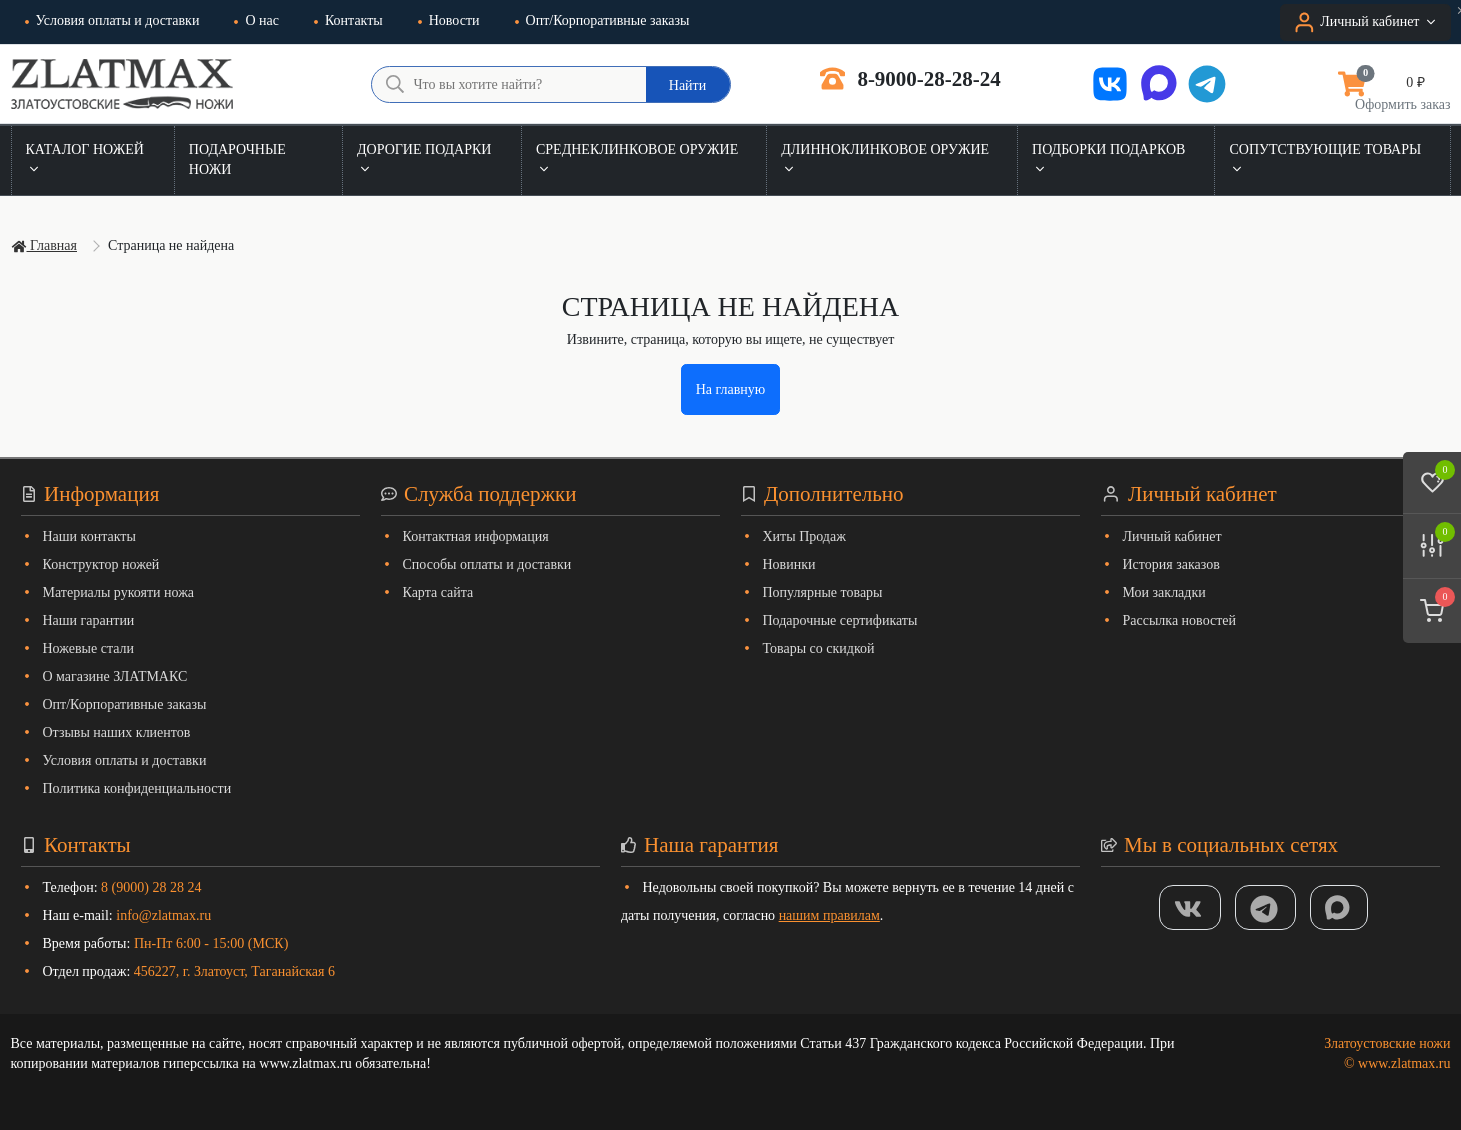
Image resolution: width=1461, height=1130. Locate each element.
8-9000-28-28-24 (910, 78)
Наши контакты (89, 536)
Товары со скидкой (819, 648)
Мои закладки (1164, 592)
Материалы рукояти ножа (119, 592)
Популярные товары (823, 592)
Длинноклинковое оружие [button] (885, 159)
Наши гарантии (89, 620)
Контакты (348, 20)
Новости (449, 20)
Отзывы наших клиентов (117, 732)
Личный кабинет (1172, 536)
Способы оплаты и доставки (487, 564)
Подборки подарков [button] (1108, 159)
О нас (256, 20)
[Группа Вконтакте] (1190, 907)
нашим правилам (829, 915)
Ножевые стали (89, 648)
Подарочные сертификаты (840, 620)
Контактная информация (476, 536)
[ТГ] (1266, 907)
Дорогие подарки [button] (424, 159)
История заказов (1171, 564)
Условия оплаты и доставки (112, 20)
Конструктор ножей (101, 564)
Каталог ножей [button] (85, 159)
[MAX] (1339, 907)
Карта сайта (438, 592)
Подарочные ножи (237, 159)
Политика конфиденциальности (137, 788)
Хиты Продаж (804, 536)
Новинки (789, 564)
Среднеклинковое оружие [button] (637, 159)
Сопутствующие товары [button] (1325, 159)
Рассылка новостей (1180, 620)
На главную (731, 389)
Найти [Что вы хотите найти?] (687, 85)
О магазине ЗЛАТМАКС (115, 676)
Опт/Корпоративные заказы (602, 20)
